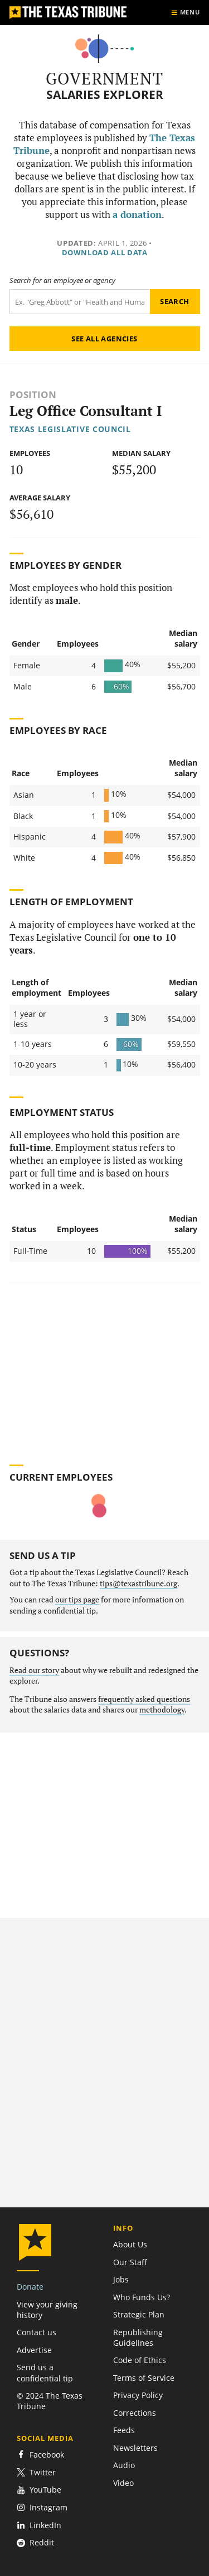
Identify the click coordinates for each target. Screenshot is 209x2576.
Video (123, 2483)
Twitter (36, 2472)
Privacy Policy (138, 2395)
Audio (124, 2465)
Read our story (34, 1670)
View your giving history (47, 2309)
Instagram (42, 2507)
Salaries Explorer (104, 95)
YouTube (39, 2489)
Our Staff (130, 2262)
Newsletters (135, 2448)
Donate (30, 2286)
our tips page (77, 1600)
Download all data (105, 252)
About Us (130, 2244)
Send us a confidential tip (45, 2372)
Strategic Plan (138, 2314)
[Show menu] (185, 12)
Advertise (34, 2350)
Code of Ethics (139, 2360)
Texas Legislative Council (70, 429)
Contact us (36, 2332)
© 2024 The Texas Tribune (49, 2400)
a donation (137, 215)
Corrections (134, 2413)
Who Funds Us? (141, 2297)
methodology (161, 1710)
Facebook (40, 2454)
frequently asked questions (144, 1699)
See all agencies (104, 339)
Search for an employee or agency (62, 280)
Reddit (35, 2542)
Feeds (124, 2430)
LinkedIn (39, 2525)
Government (104, 78)
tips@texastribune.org (138, 1584)
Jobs (121, 2279)
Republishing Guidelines (138, 2337)
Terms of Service (143, 2377)
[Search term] (79, 301)
